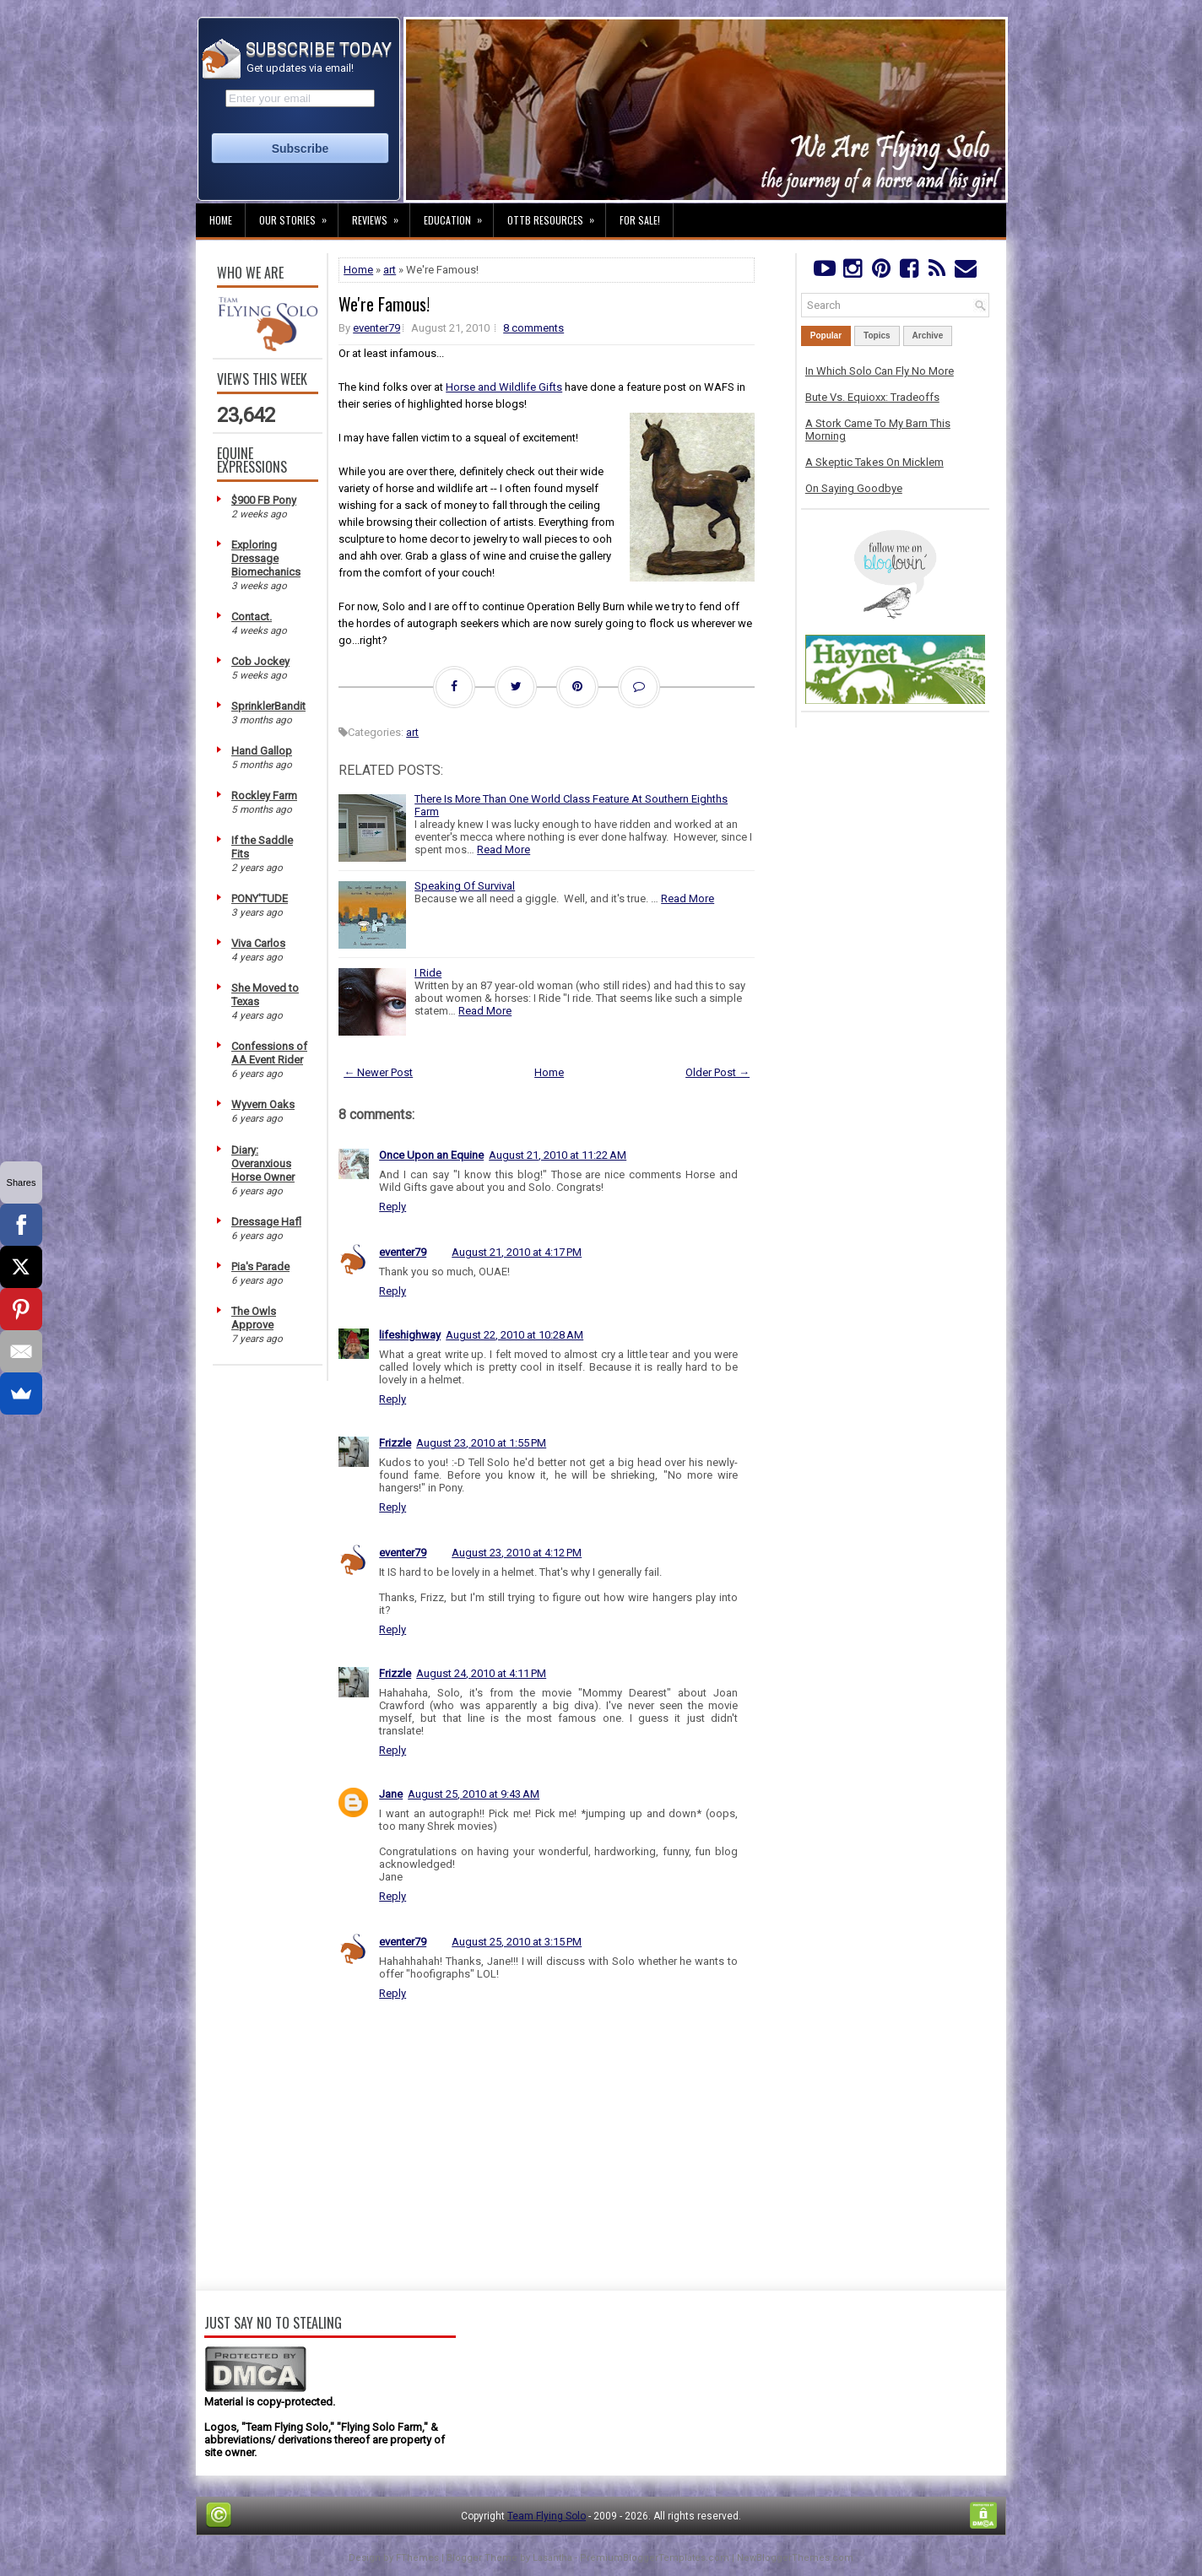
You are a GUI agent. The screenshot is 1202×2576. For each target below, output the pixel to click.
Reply (392, 1206)
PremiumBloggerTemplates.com (654, 2557)
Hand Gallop (261, 750)
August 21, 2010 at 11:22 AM (557, 1155)
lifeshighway (410, 1335)
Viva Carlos (258, 943)
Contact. (251, 616)
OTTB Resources (556, 215)
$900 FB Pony (263, 500)
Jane (391, 1794)
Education (458, 215)
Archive (928, 335)
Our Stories (298, 215)
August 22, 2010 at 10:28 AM (514, 1335)
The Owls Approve (253, 1318)
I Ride (427, 972)
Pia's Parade (260, 1266)
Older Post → (717, 1072)
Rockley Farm (264, 795)
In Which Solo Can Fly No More (879, 371)
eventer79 (376, 328)
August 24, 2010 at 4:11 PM (481, 1673)
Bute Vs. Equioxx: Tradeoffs (872, 397)
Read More (503, 849)
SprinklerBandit (268, 706)
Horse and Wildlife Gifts (504, 387)
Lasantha (552, 2557)
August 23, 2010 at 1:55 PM (481, 1443)
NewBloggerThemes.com (795, 2557)
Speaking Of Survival (464, 885)
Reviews (380, 215)
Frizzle (395, 1443)
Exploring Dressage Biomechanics (265, 558)
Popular (826, 335)
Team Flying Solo (546, 2516)
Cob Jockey (260, 661)
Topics (877, 335)
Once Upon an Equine (431, 1155)
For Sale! (640, 220)
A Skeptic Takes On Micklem (874, 462)
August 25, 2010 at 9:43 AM (473, 1794)
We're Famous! (384, 303)
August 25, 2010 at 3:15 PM (517, 1941)
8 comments (533, 328)
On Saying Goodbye (853, 488)
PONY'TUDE (259, 898)
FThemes (417, 2557)
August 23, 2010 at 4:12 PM (517, 1552)
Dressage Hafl (266, 1221)
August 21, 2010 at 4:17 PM (517, 1252)
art (389, 269)
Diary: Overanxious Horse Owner (263, 1163)
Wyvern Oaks (263, 1104)
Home (220, 220)
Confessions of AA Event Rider (269, 1053)
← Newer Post (378, 1072)
